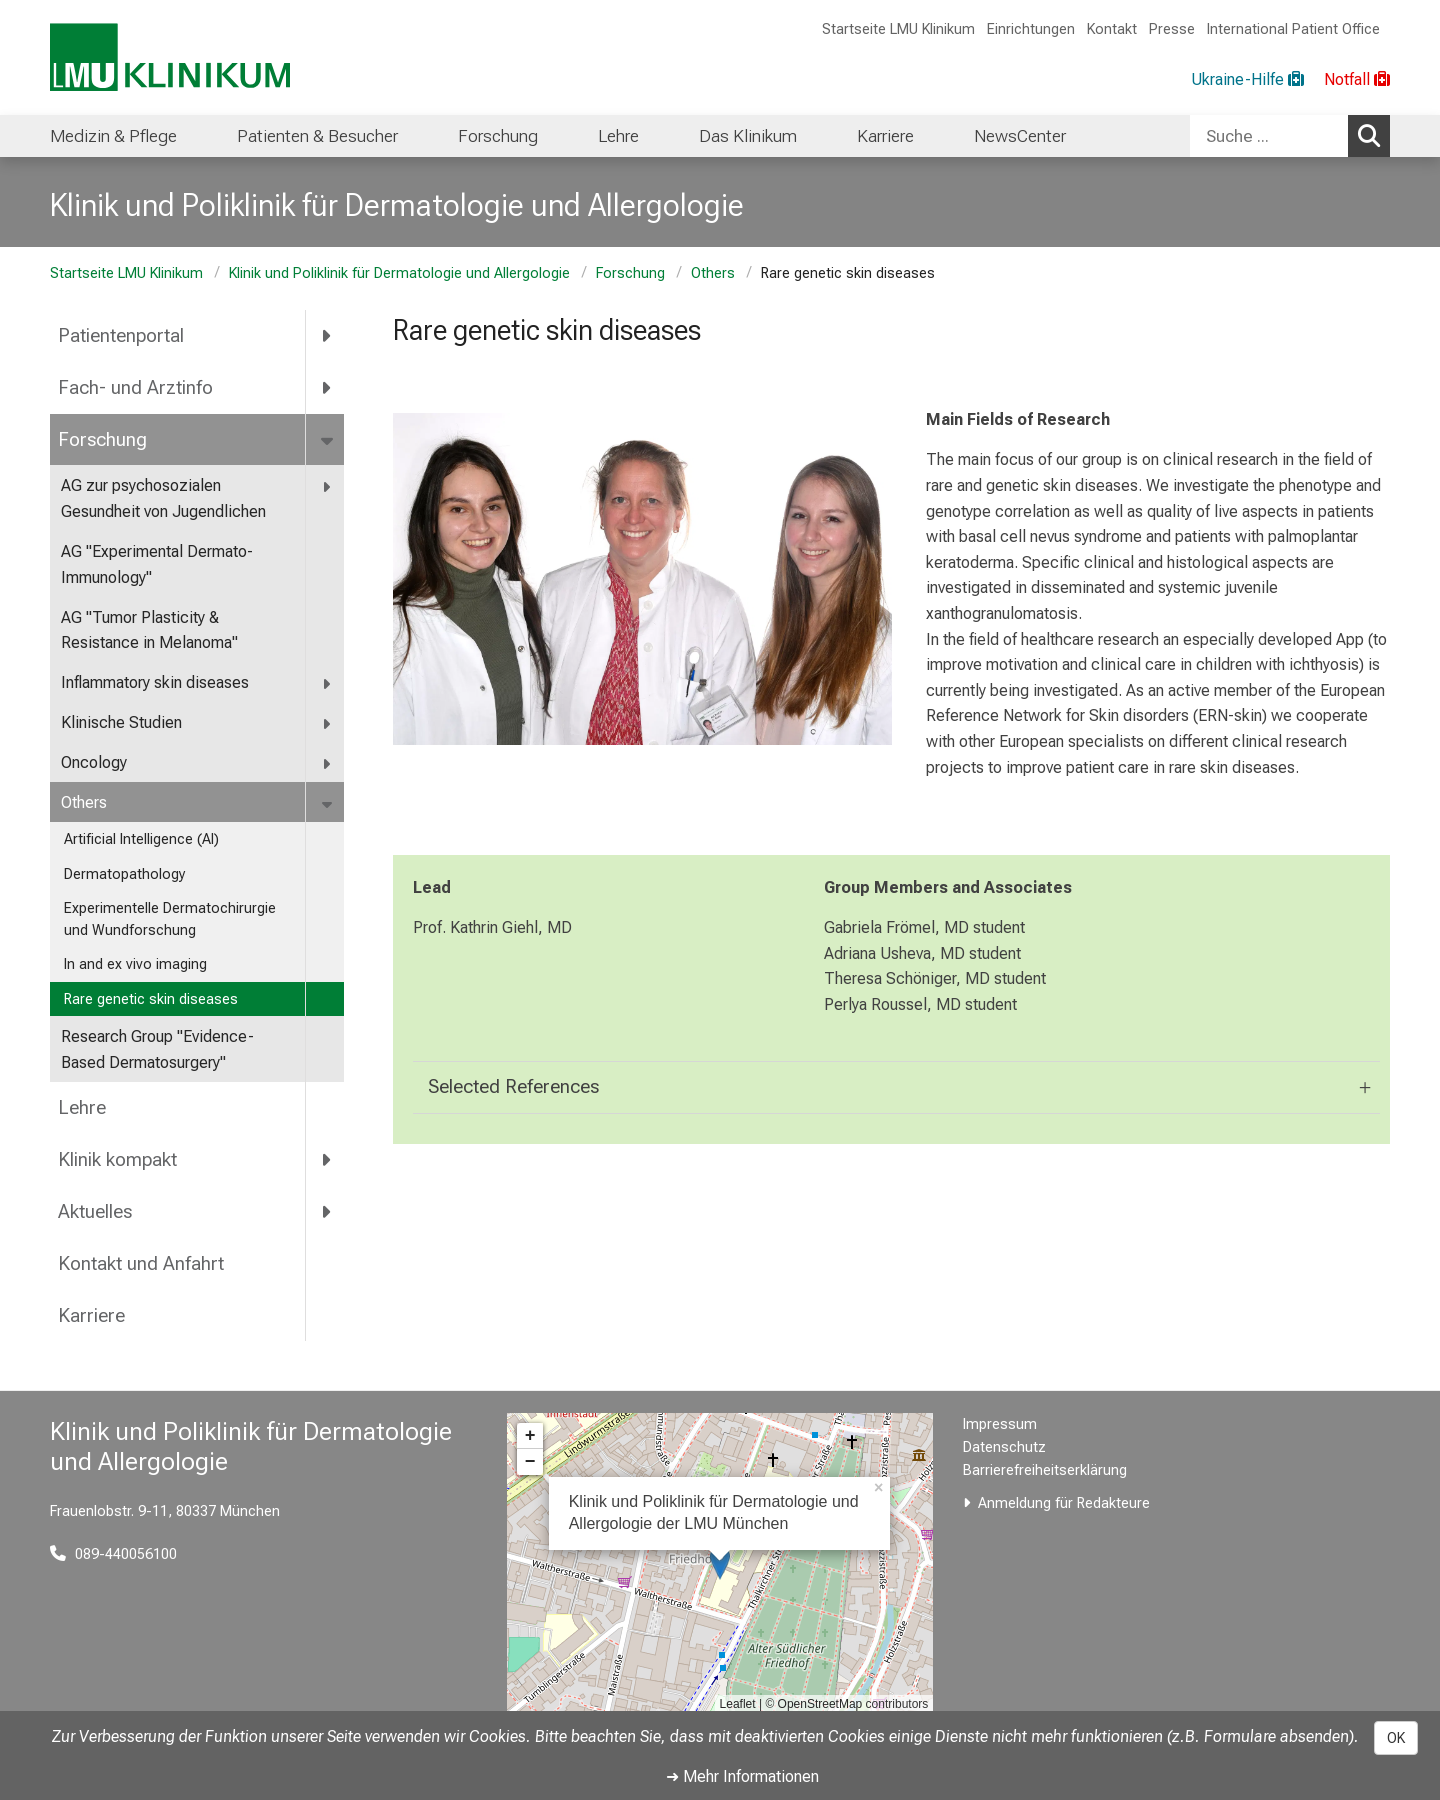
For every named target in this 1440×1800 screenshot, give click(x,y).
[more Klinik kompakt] (327, 1160)
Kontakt (1112, 29)
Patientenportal (121, 335)
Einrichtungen (1031, 29)
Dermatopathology (125, 874)
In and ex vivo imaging (135, 964)
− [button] (530, 1462)
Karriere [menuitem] (885, 136)
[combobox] (1290, 136)
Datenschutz (1004, 1447)
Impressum (1000, 1424)
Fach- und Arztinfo (135, 387)
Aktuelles (95, 1211)
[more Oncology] (327, 763)
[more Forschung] (328, 440)
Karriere (91, 1315)
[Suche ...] (1269, 136)
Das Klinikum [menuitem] (748, 136)
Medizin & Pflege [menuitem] (113, 136)
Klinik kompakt (117, 1159)
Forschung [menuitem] (498, 136)
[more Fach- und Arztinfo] (327, 388)
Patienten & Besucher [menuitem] (317, 136)
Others (713, 273)
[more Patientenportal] (327, 336)
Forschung (630, 273)
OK (1396, 1738)
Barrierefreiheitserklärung (1045, 1470)
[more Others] (328, 803)
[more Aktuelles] (327, 1212)
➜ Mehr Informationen (742, 1776)
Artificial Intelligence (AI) (141, 839)
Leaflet (738, 1704)
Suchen (1374, 135)
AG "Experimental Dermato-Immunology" (157, 564)
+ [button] (530, 1436)
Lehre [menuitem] (618, 136)
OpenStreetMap (820, 1704)
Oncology (94, 762)
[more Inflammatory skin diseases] (327, 683)
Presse (1172, 29)
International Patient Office (1293, 29)
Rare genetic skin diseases (151, 999)
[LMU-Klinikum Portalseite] (170, 57)
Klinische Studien (121, 722)
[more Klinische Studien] (327, 723)
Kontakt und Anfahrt (141, 1263)
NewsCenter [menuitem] (1020, 136)
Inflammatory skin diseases (155, 682)
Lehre (82, 1107)
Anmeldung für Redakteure (1064, 1503)
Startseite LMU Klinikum (898, 29)
